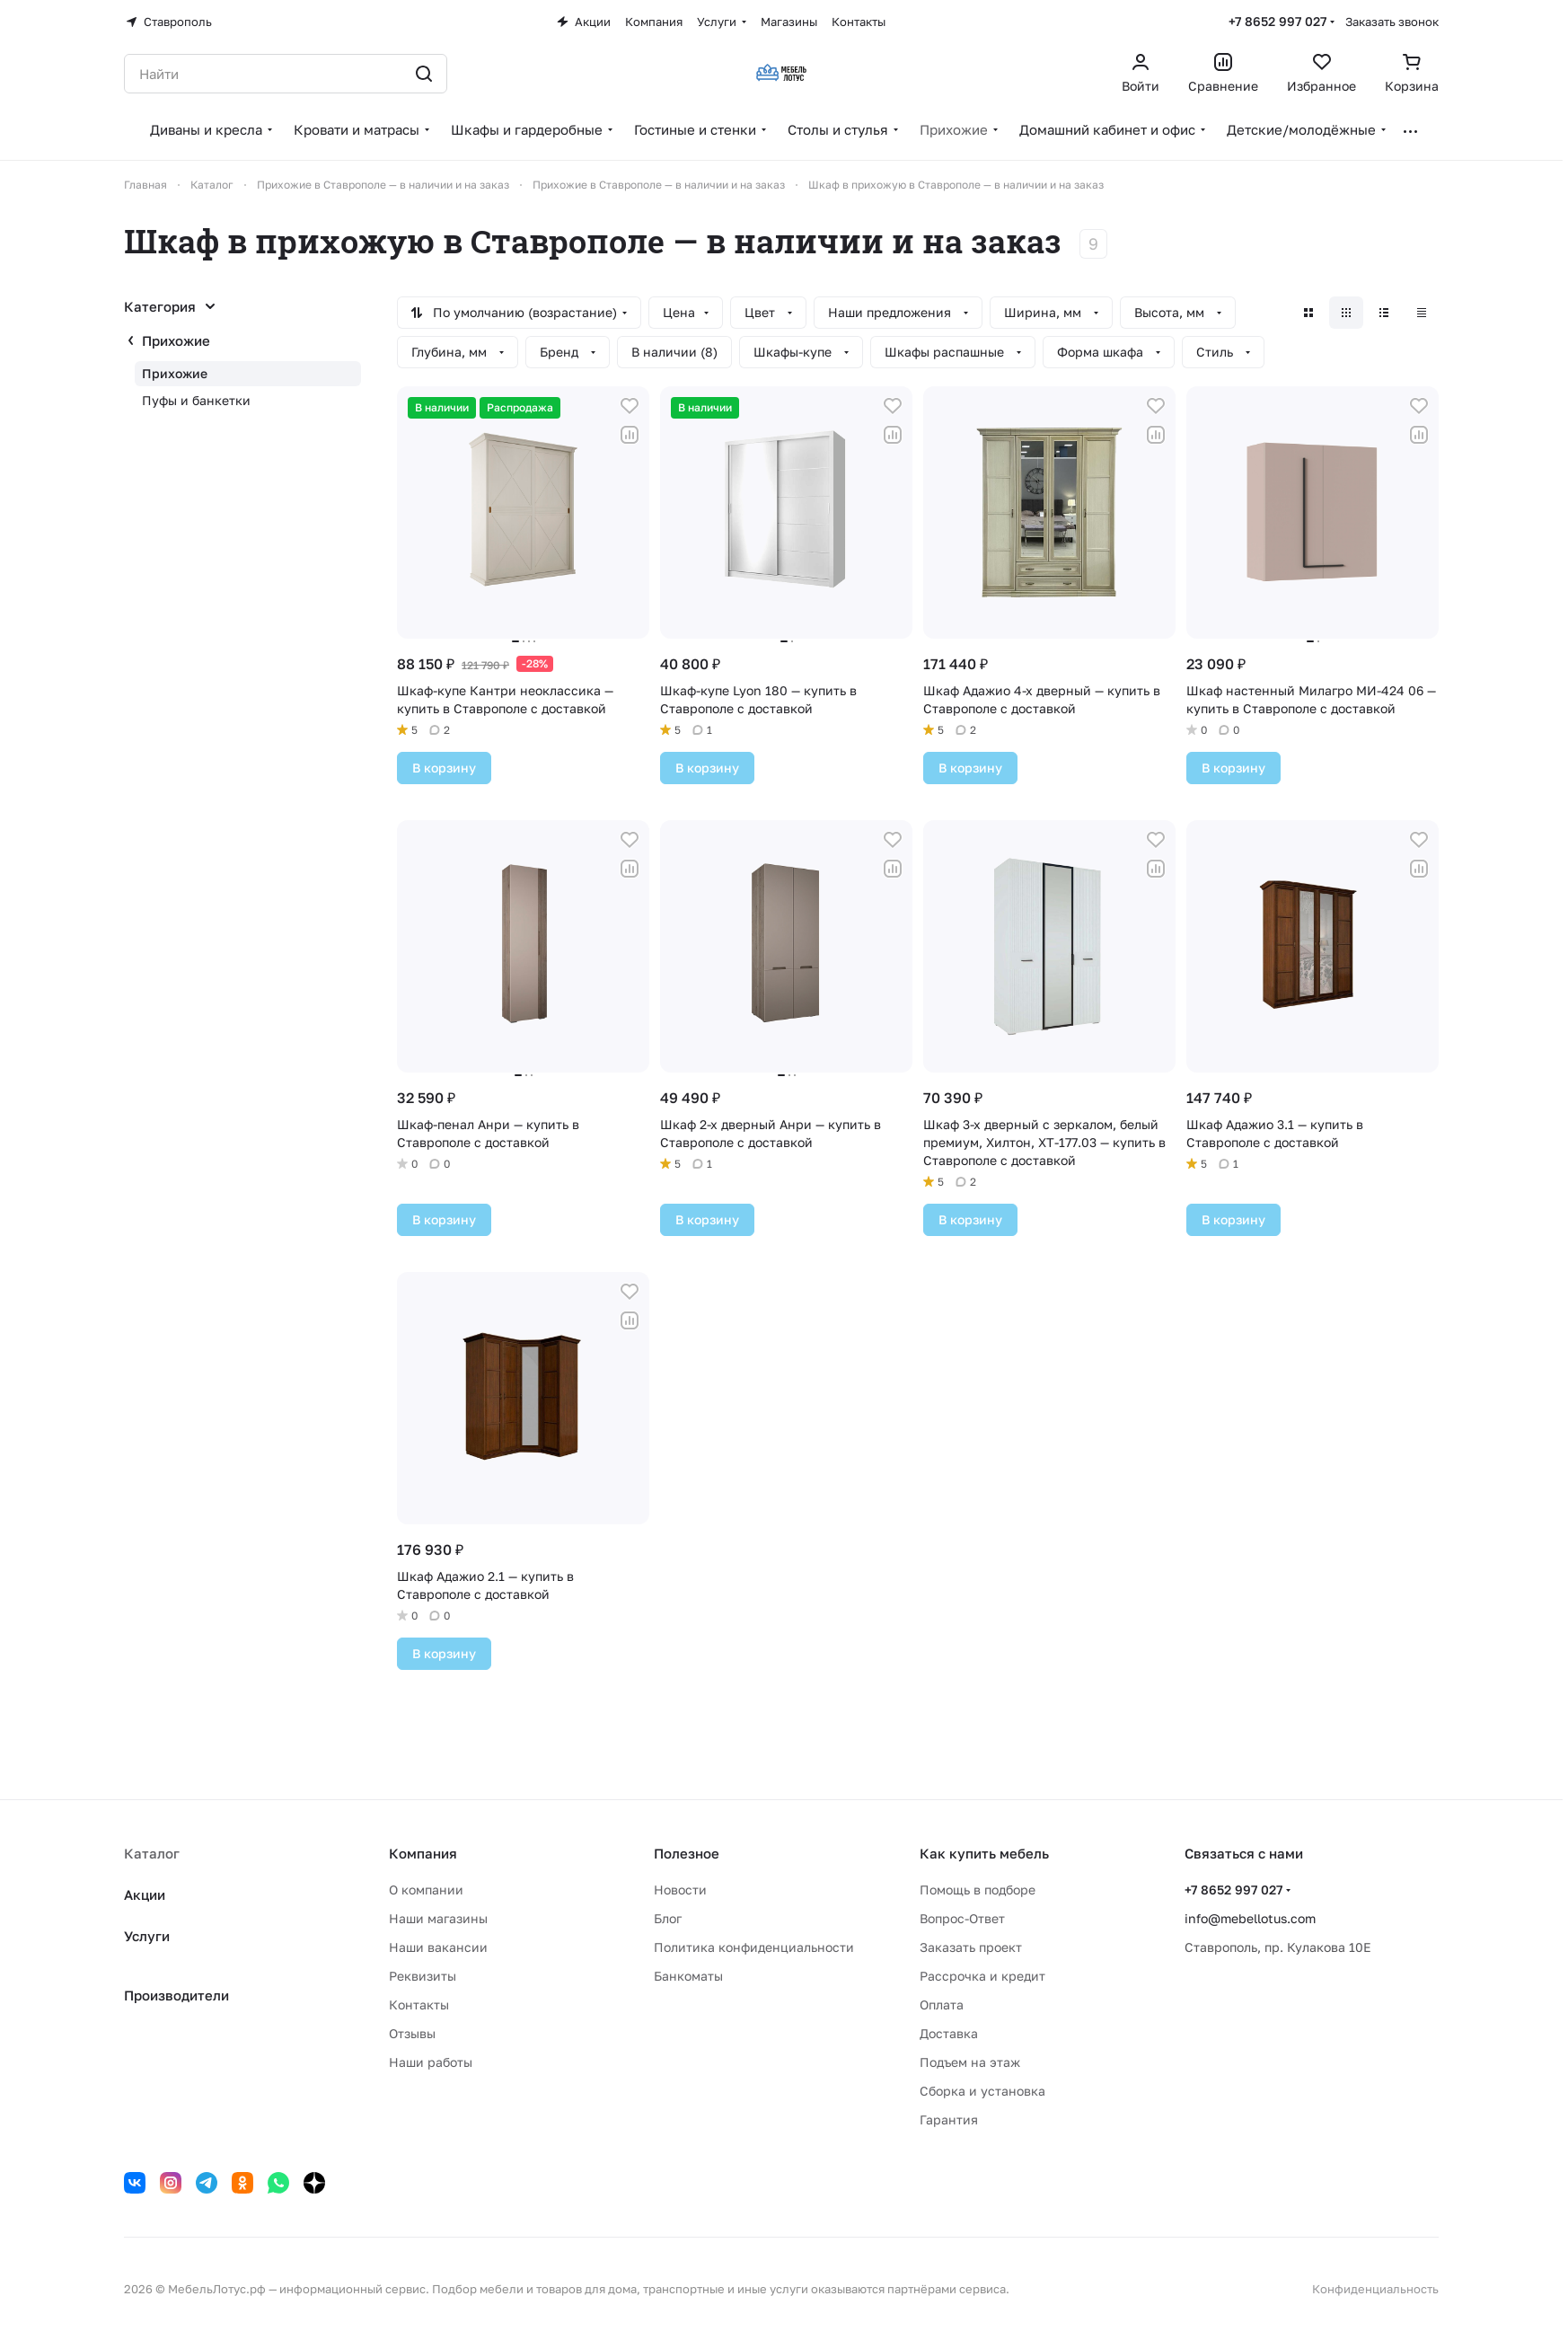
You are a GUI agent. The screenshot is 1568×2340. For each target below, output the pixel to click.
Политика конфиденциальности (754, 1947)
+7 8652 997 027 (1277, 21)
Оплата (942, 2004)
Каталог (152, 1853)
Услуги (147, 1936)
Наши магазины (438, 1918)
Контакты (419, 2004)
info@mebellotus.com (1250, 1918)
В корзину (444, 767)
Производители (176, 1995)
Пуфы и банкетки (196, 400)
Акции (144, 1894)
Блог (668, 1918)
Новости (680, 1889)
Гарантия (949, 2119)
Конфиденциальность (1375, 2289)
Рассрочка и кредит (982, 1975)
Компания (423, 1853)
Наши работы (430, 2062)
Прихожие (176, 340)
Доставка (949, 2033)
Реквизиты (422, 1975)
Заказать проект (971, 1947)
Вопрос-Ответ (962, 1918)
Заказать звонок (1392, 21)
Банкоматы (688, 1975)
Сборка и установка (982, 2090)
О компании (426, 1889)
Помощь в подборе (977, 1889)
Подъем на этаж (970, 2062)
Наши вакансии (438, 1947)
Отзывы (412, 2033)
